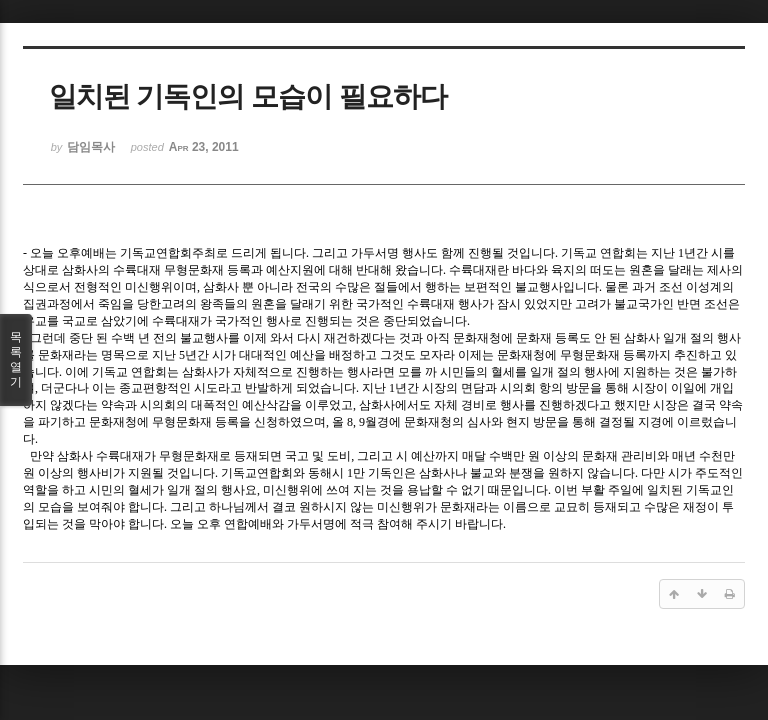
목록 (16, 360)
